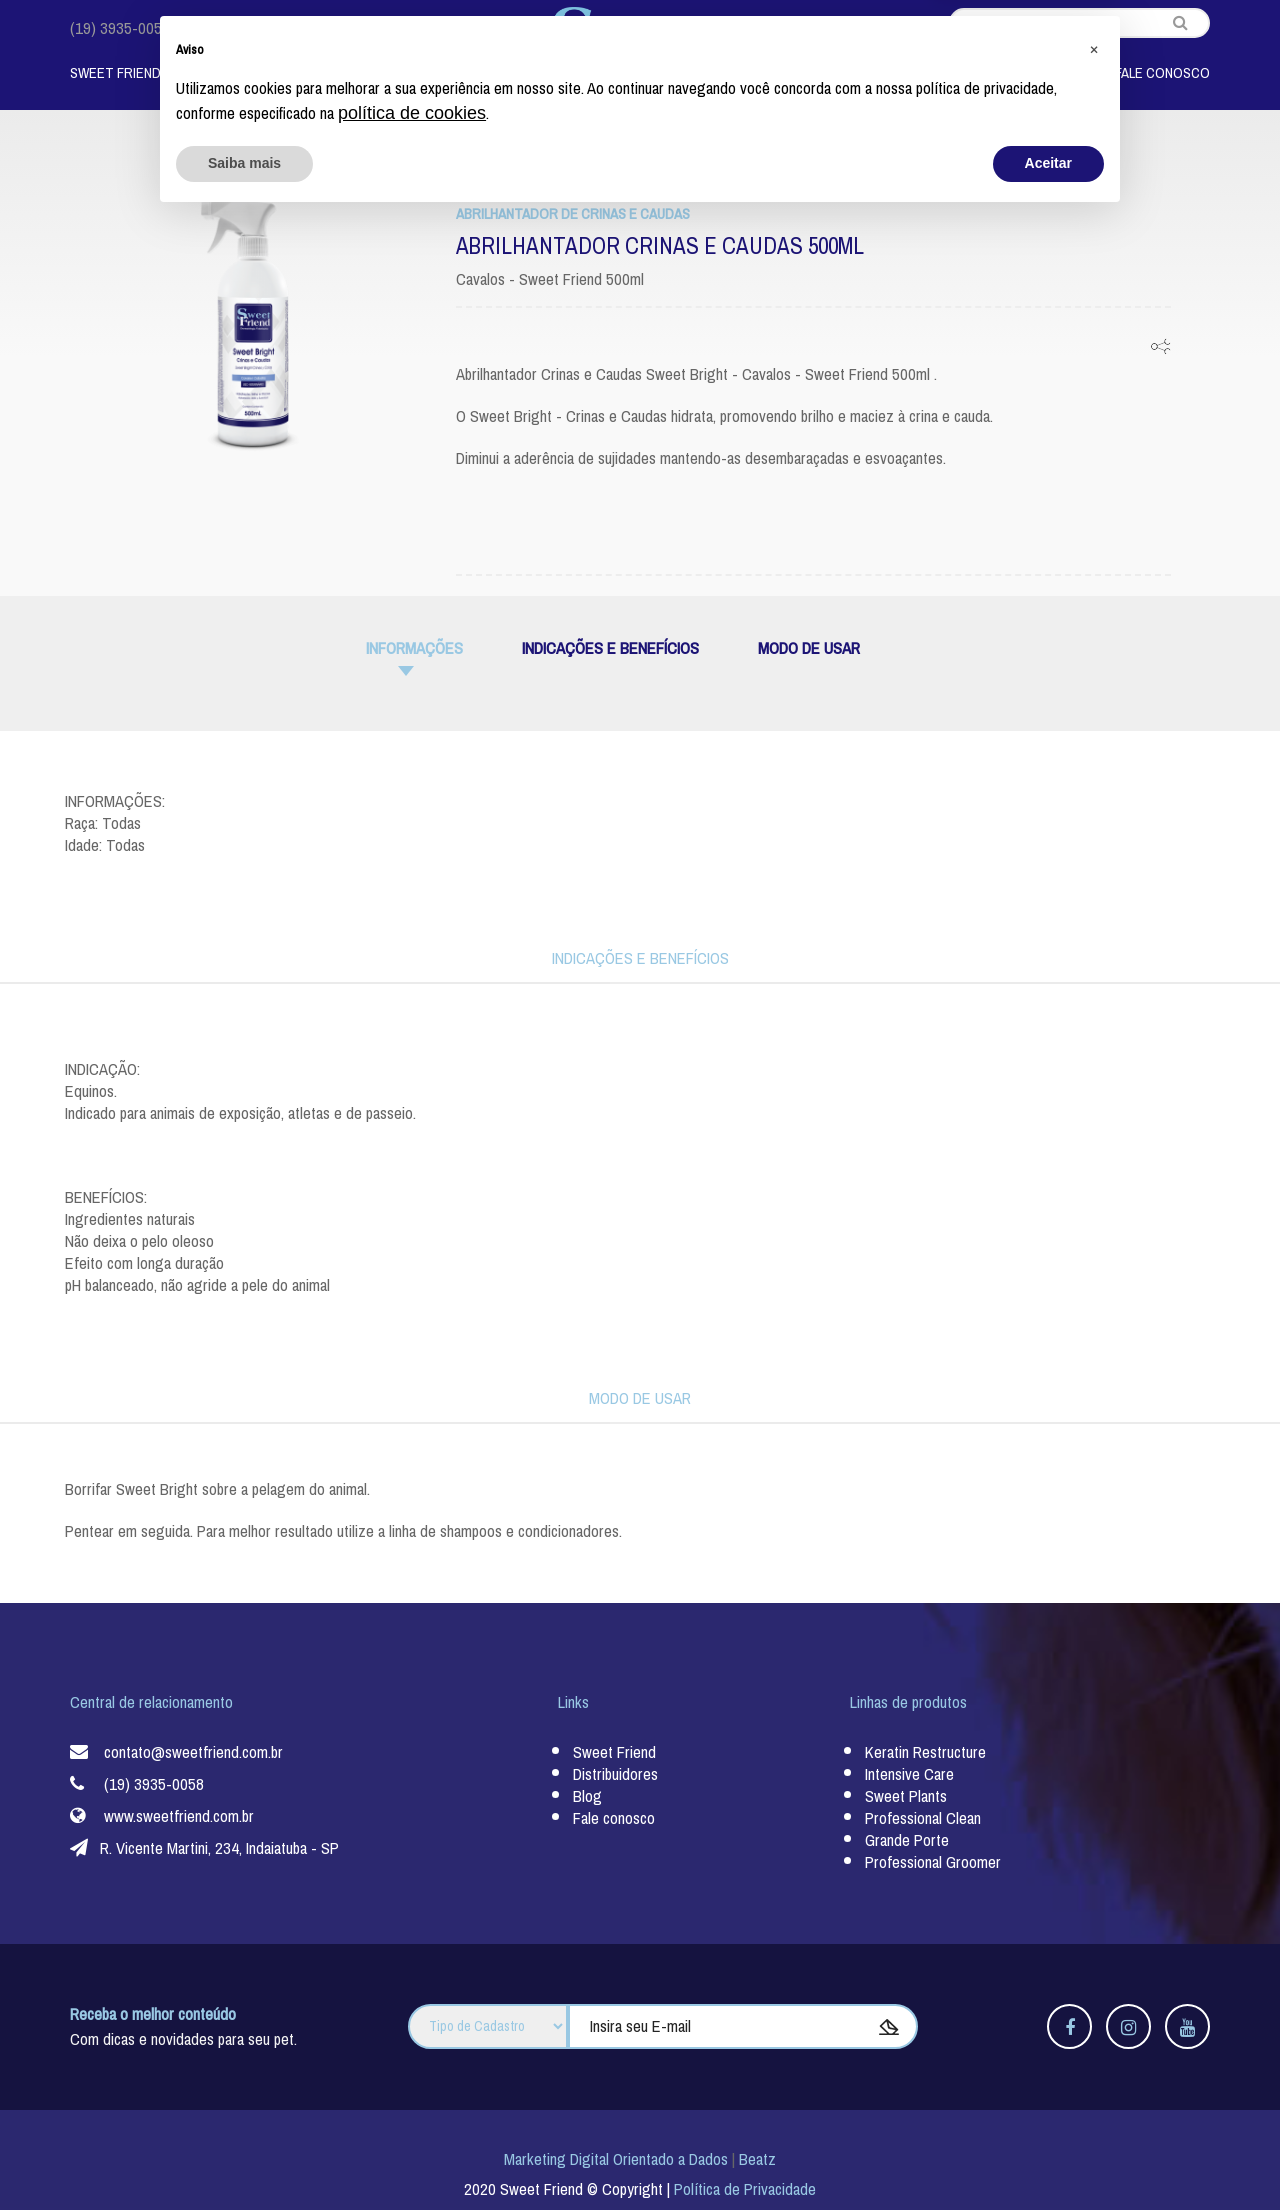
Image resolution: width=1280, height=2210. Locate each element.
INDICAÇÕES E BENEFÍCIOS (610, 648)
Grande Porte (907, 1840)
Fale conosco (614, 1818)
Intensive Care (909, 1774)
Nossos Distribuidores (912, 73)
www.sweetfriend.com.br (179, 1816)
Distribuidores (615, 1774)
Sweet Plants (906, 1796)
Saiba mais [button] (244, 2155)
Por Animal (440, 73)
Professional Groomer (933, 1862)
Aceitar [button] (1048, 2155)
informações (414, 648)
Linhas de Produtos (280, 73)
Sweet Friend (115, 73)
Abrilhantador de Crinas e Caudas (573, 214)
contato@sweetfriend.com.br (288, 28)
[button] (1094, 2040)
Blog (1053, 73)
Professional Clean (923, 1818)
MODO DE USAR (809, 648)
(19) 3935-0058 (120, 28)
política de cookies (412, 2105)
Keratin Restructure (925, 1752)
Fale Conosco (1162, 73)
